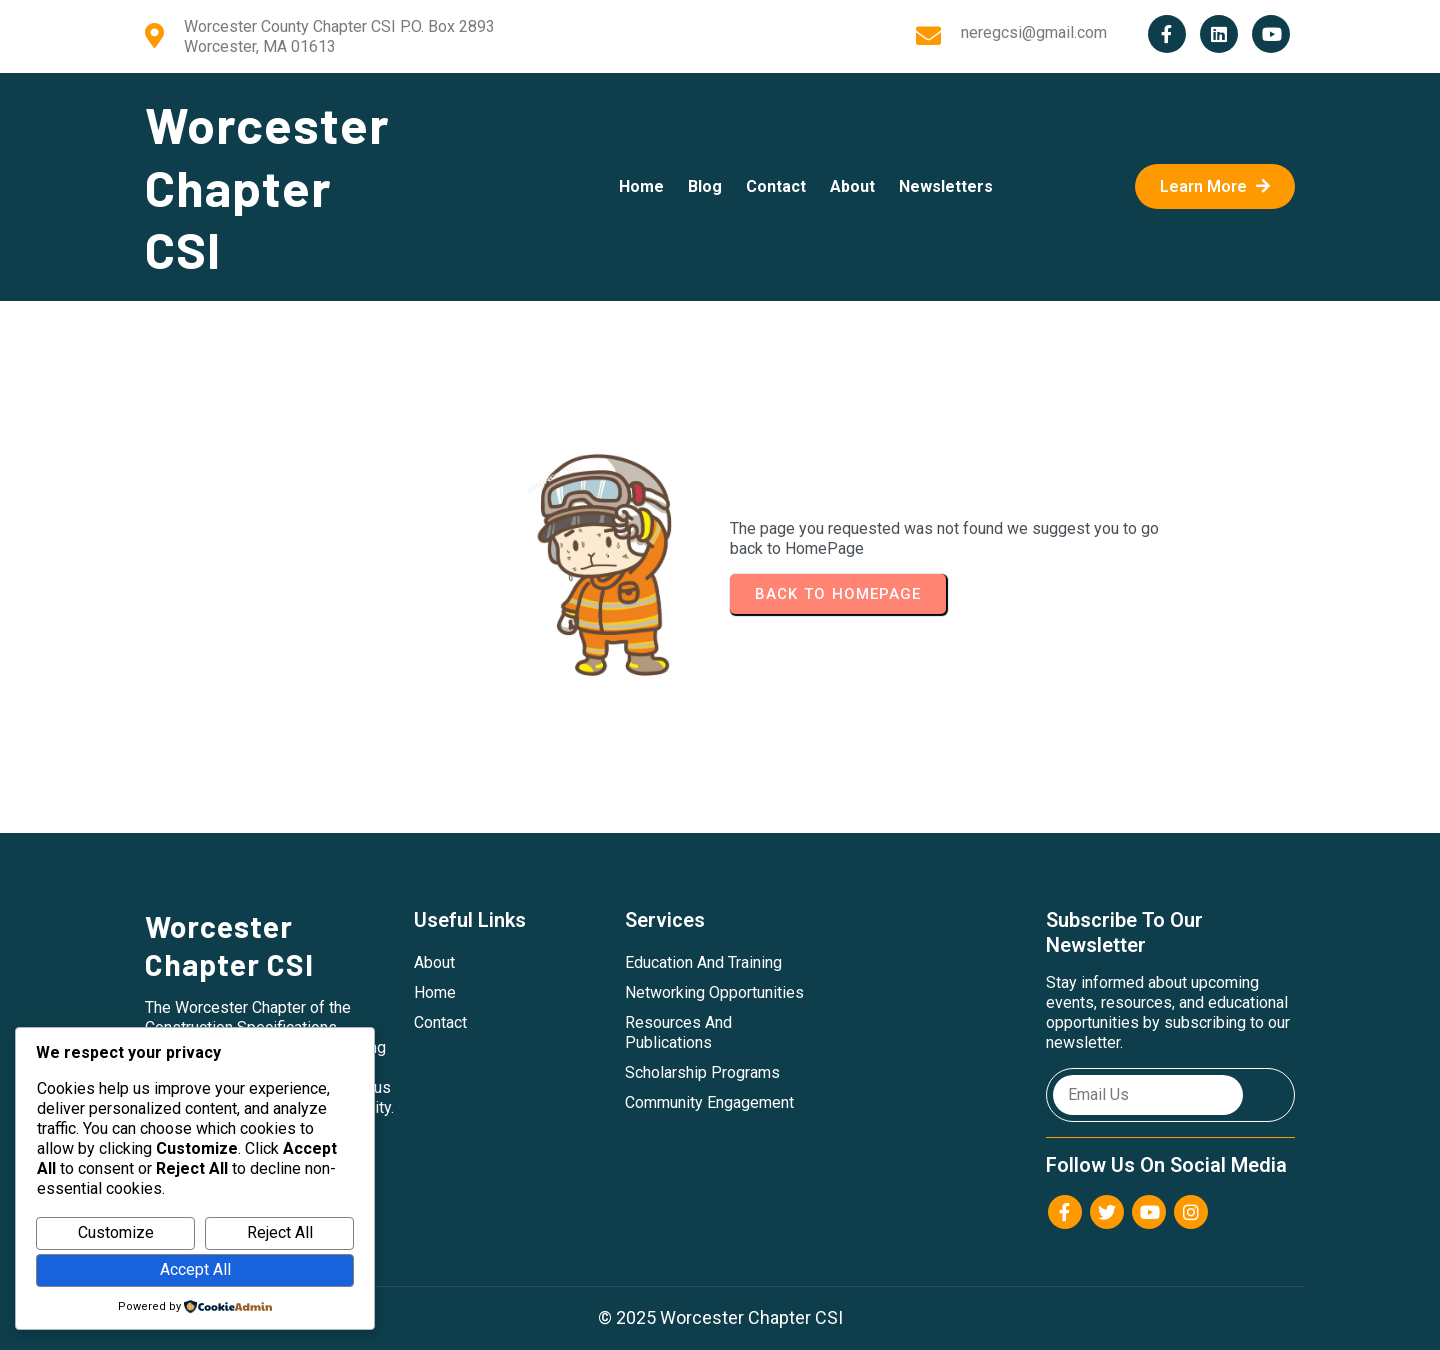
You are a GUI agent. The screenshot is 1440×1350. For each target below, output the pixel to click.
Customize (116, 1232)
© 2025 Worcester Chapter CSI (720, 1317)
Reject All (280, 1232)
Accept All (195, 1269)
